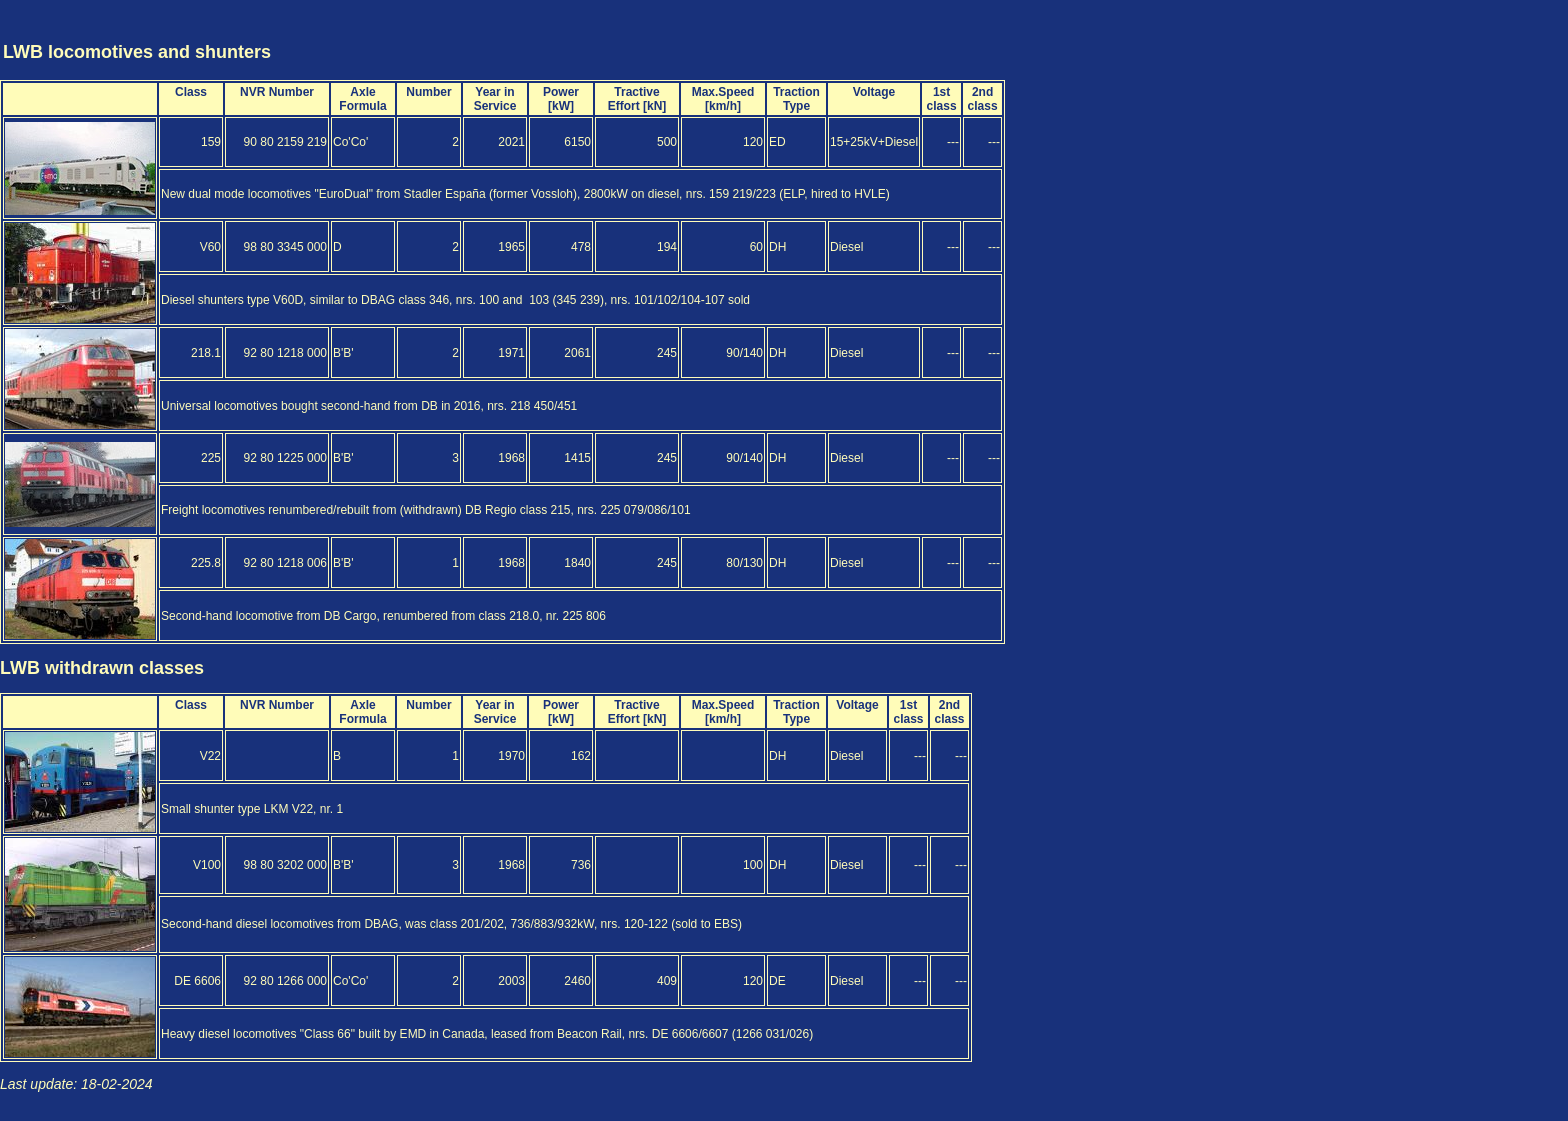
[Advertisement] (1448, 33)
